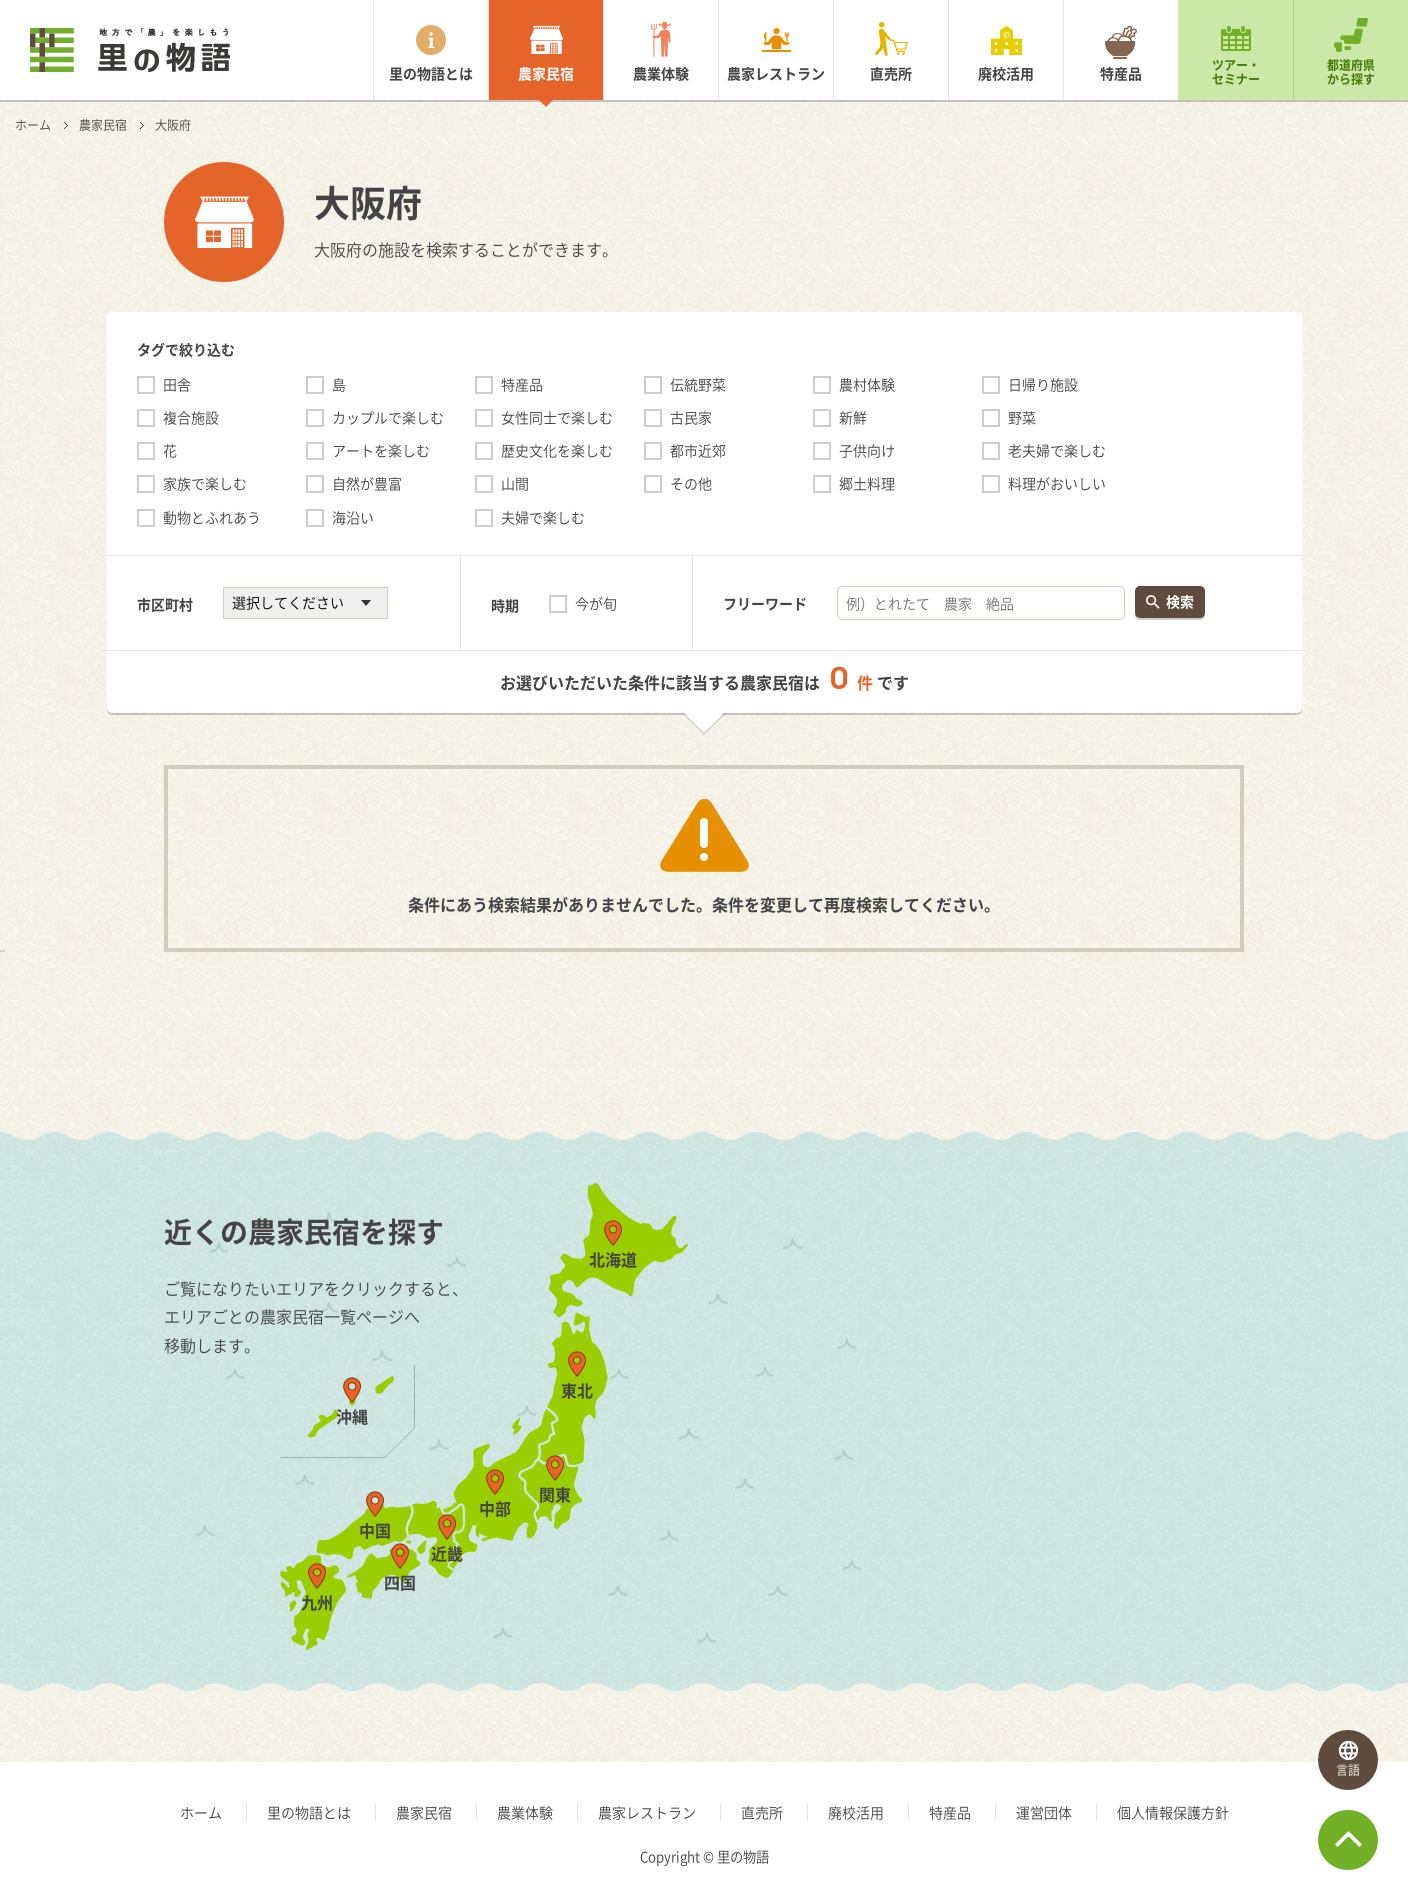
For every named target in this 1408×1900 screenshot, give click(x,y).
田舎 (177, 384)
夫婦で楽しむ (543, 517)
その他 (691, 483)
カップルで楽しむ (388, 417)
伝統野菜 (698, 384)
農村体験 (867, 384)
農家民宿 (546, 73)
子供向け (867, 450)
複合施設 (191, 417)
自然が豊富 (367, 483)
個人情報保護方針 (1173, 1812)
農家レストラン (776, 73)
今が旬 (596, 603)
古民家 (691, 417)
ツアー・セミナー (1236, 72)
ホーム (33, 125)
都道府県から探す (1351, 72)
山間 (515, 483)
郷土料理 (867, 483)
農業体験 (661, 73)
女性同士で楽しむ (557, 417)
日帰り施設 (1043, 384)
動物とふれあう (212, 517)
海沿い (353, 517)
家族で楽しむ (205, 483)
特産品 (1121, 73)
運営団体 (1044, 1812)
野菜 (1022, 417)
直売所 (891, 73)
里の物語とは (431, 73)
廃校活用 (1006, 73)
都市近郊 (698, 450)
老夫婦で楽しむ (1057, 450)
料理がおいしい (1057, 483)
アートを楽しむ (381, 450)
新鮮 (853, 417)
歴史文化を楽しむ (557, 450)
